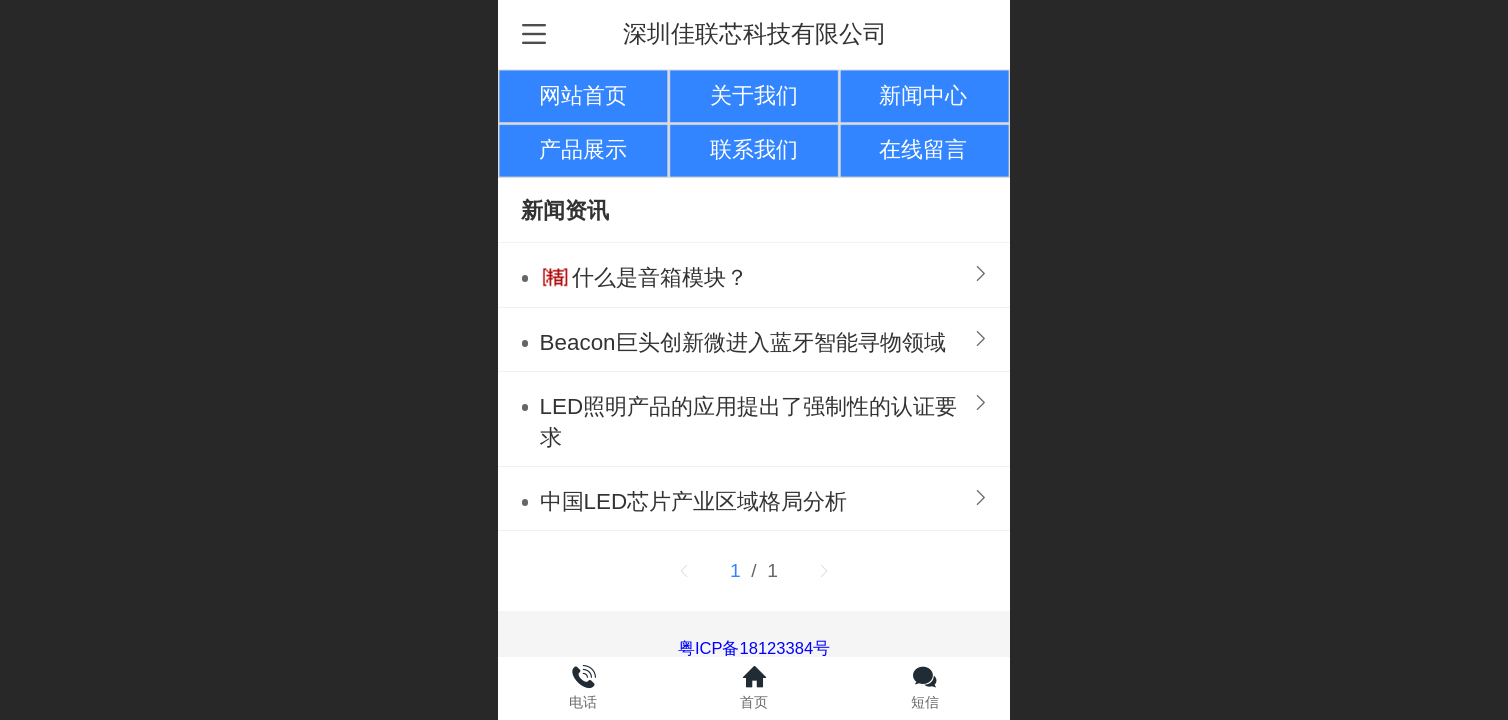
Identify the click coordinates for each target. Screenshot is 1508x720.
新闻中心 (923, 95)
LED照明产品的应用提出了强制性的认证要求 (749, 422)
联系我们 (754, 149)
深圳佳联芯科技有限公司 (755, 33)
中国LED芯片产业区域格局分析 (694, 501)
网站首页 (583, 95)
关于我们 (754, 95)
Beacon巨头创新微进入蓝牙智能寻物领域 (743, 342)
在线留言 (923, 149)
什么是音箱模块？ (660, 277)
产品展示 (583, 149)
